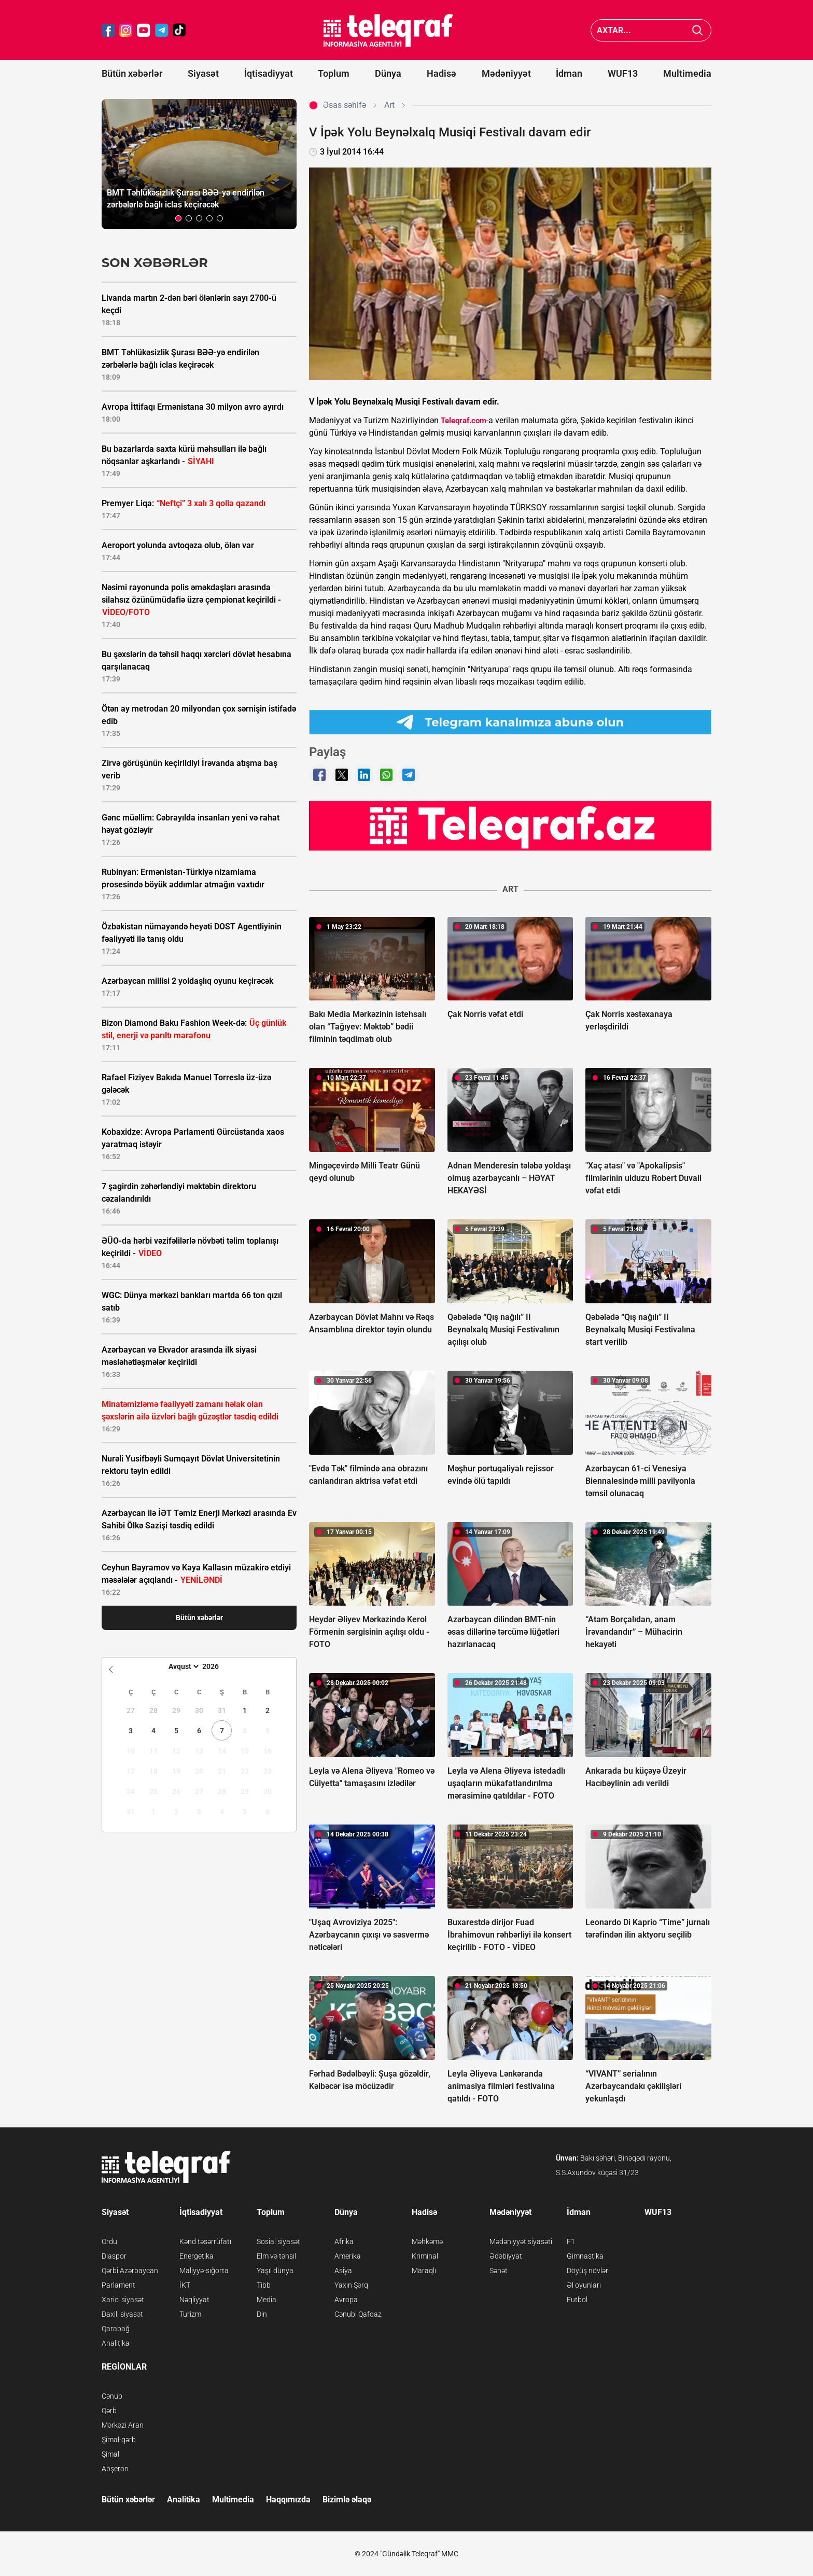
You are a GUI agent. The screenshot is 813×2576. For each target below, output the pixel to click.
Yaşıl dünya (275, 2270)
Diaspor (114, 2256)
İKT (184, 2285)
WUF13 (623, 73)
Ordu (109, 2241)
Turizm (190, 2314)
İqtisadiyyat (268, 73)
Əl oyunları (584, 2285)
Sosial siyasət (278, 2241)
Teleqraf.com (463, 420)
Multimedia (687, 73)
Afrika (344, 2241)
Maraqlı (424, 2270)
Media (266, 2299)
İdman (569, 73)
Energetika (196, 2256)
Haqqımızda (288, 2499)
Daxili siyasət (122, 2314)
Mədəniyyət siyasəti (520, 2241)
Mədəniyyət (506, 73)
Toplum (333, 73)
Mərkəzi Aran (123, 2425)
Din (262, 2314)
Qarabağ (116, 2328)
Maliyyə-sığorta (204, 2270)
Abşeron (115, 2468)
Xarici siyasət (123, 2299)
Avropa (346, 2299)
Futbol (577, 2299)
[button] (178, 218)
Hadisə (441, 73)
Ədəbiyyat (505, 2256)
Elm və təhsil (276, 2256)
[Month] (182, 1666)
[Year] (217, 1666)
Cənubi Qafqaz (358, 2314)
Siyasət (203, 73)
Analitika (116, 2343)
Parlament (118, 2285)
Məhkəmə (427, 2241)
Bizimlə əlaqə (347, 2499)
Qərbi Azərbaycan (130, 2270)
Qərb (109, 2410)
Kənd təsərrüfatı (205, 2241)
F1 (571, 2241)
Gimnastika (585, 2256)
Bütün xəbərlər (132, 73)
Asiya (343, 2270)
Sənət (498, 2270)
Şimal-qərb (119, 2439)
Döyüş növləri (588, 2270)
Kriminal (425, 2256)
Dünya (388, 73)
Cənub (112, 2396)
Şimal (110, 2454)
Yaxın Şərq (351, 2285)
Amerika (347, 2256)
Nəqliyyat (194, 2299)
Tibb (264, 2285)
